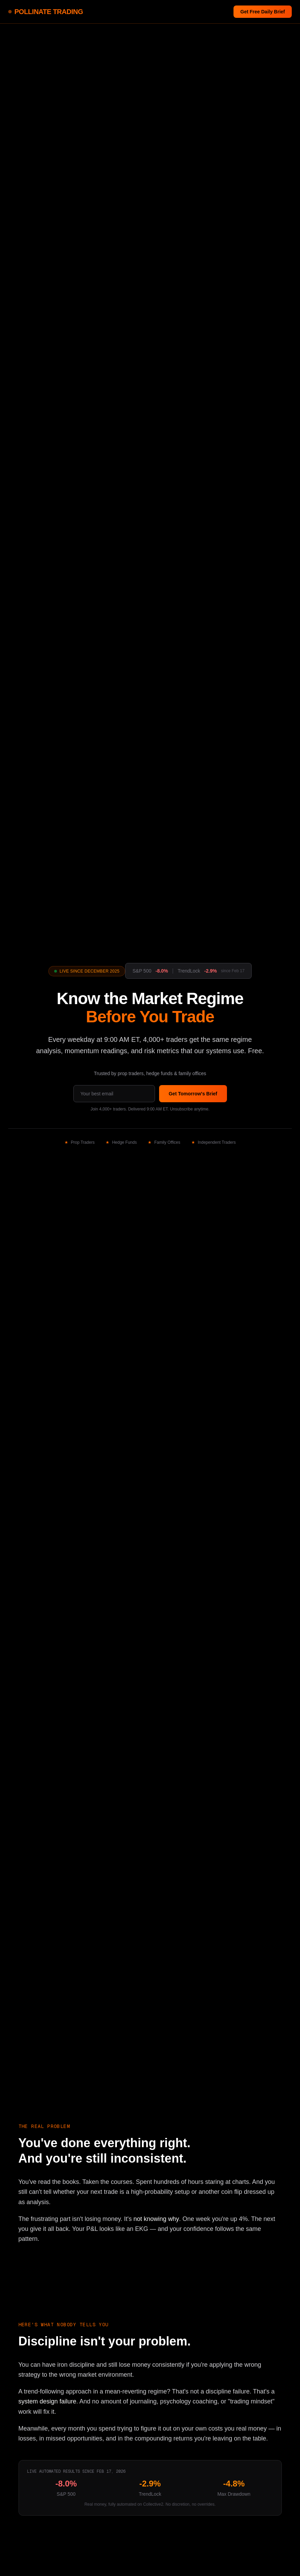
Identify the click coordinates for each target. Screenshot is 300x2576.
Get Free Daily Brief (262, 11)
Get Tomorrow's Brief (193, 1093)
